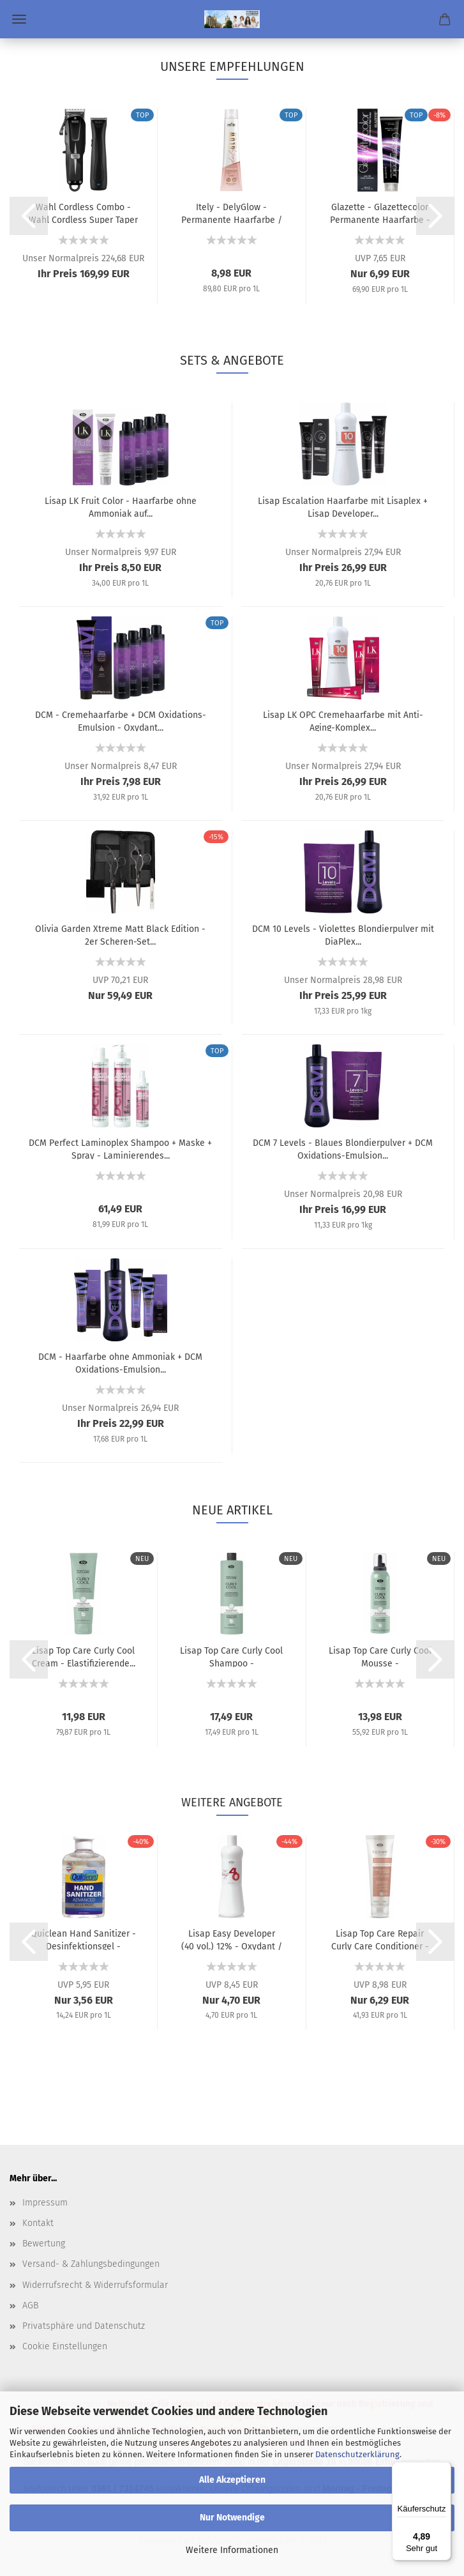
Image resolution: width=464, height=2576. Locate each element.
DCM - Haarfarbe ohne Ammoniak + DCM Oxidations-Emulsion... (120, 1362)
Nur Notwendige (232, 2517)
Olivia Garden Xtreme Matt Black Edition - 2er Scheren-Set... (120, 934)
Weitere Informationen (232, 2550)
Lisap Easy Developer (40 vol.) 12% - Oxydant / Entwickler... (231, 1939)
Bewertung (43, 2243)
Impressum (45, 2202)
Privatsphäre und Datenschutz (83, 2326)
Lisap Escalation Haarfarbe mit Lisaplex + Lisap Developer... (343, 506)
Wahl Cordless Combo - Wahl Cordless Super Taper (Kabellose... (83, 213)
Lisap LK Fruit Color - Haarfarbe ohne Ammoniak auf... (121, 506)
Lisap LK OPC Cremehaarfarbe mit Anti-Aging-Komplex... (343, 720)
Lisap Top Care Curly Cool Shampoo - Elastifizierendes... (231, 1656)
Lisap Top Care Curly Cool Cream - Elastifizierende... (83, 1656)
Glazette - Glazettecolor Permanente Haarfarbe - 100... (380, 213)
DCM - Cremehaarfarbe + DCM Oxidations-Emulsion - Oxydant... (120, 720)
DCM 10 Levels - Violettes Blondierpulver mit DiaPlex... (343, 934)
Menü (19, 19)
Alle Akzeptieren (232, 2479)
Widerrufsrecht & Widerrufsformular (95, 2285)
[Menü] (443, 2469)
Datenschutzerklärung (357, 2454)
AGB (30, 2305)
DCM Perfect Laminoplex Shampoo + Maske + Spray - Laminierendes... (120, 1148)
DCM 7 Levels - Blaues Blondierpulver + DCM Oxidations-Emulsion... (343, 1148)
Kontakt (38, 2223)
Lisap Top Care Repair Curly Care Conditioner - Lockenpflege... (380, 1939)
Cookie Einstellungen (64, 2346)
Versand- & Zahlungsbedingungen (91, 2264)
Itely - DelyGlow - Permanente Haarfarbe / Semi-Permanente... (231, 213)
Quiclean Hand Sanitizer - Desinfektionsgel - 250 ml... (83, 1939)
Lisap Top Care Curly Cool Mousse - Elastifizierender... (380, 1656)
